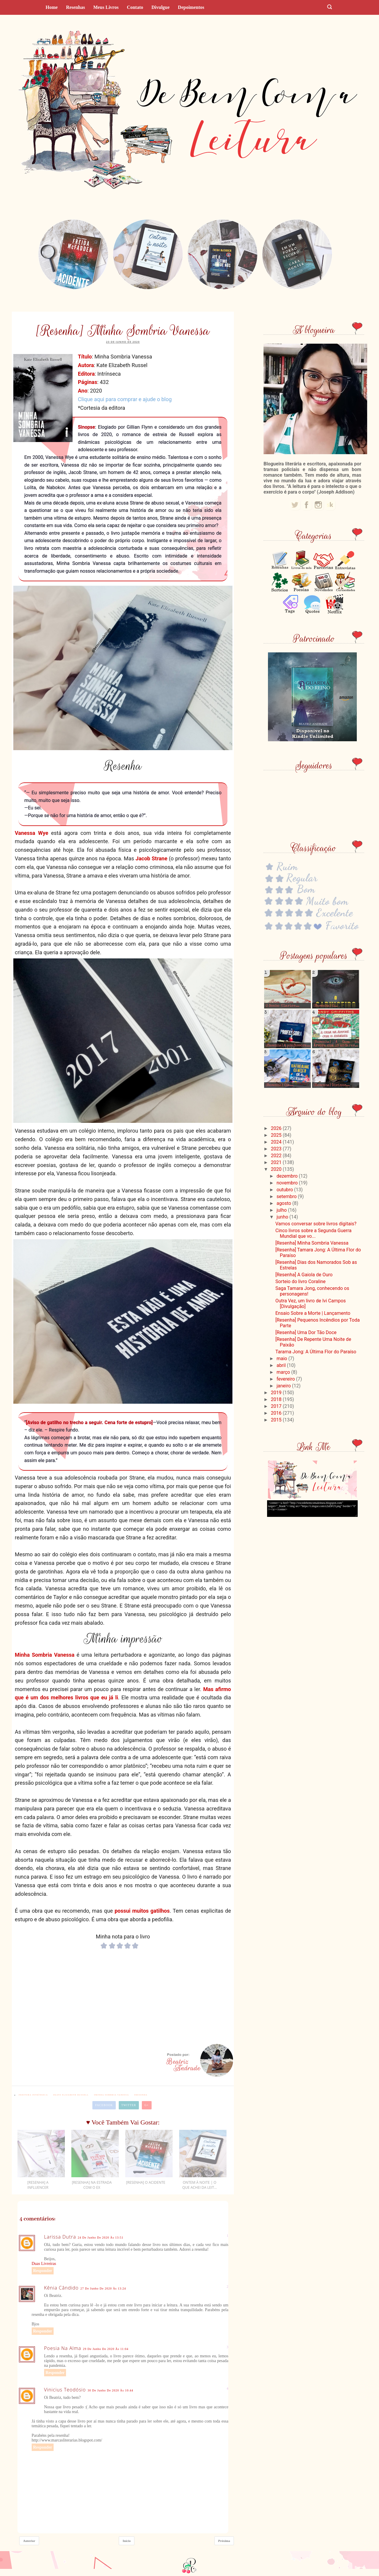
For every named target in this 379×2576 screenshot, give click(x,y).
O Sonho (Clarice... (282, 1006)
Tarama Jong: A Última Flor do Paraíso (315, 1352)
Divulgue (160, 7)
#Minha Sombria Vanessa (111, 2095)
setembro (287, 1196)
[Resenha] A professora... (288, 1046)
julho (282, 1210)
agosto (284, 1203)
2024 (277, 1142)
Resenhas (75, 7)
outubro (285, 1189)
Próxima (224, 2541)
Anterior (29, 2541)
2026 (277, 1128)
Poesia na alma (62, 2348)
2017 (277, 1406)
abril (282, 1365)
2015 (277, 1420)
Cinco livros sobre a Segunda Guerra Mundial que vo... (313, 1233)
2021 (277, 1162)
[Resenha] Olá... (279, 1085)
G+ (146, 2105)
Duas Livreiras (44, 2263)
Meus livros (105, 7)
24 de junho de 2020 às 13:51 (100, 2237)
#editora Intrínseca (33, 2095)
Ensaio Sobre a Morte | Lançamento (312, 1313)
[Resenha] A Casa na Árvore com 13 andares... (336, 1044)
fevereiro (286, 1379)
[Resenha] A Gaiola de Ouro (304, 1274)
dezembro (288, 1176)
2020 (277, 1169)
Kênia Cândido (61, 2287)
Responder (42, 2270)
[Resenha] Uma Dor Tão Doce (306, 1332)
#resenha (140, 2095)
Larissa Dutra (60, 2237)
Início (127, 2541)
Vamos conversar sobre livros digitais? (315, 1224)
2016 (277, 1413)
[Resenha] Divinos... (332, 1085)
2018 (277, 1399)
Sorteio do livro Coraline (300, 1281)
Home (52, 7)
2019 (277, 1392)
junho (283, 1217)
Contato (135, 7)
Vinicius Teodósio (65, 2389)
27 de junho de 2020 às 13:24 (103, 2288)
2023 (277, 1149)
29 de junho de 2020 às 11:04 (106, 2349)
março (284, 1372)
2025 (277, 1135)
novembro (288, 1183)
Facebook (104, 2105)
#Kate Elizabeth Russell (71, 2095)
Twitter (128, 2105)
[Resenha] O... (326, 1006)
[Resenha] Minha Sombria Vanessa (312, 1243)
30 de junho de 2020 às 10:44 (110, 2390)
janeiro (284, 1386)
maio (282, 1358)
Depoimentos (191, 7)
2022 (277, 1155)
